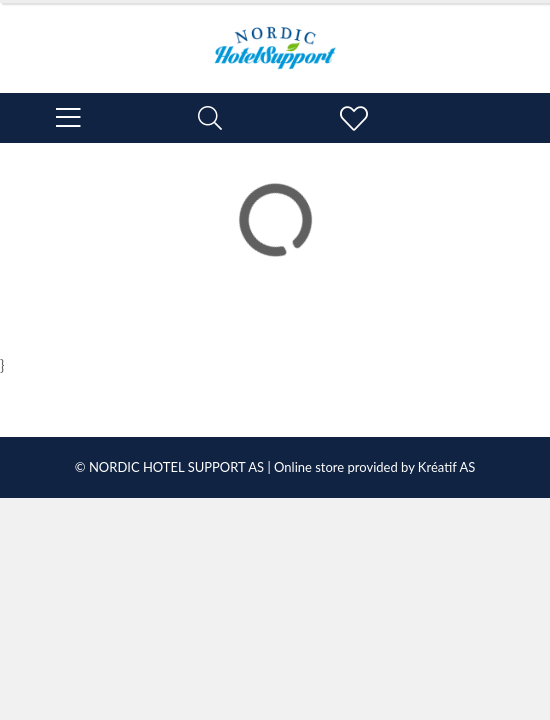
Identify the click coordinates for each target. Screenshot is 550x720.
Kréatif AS (446, 467)
